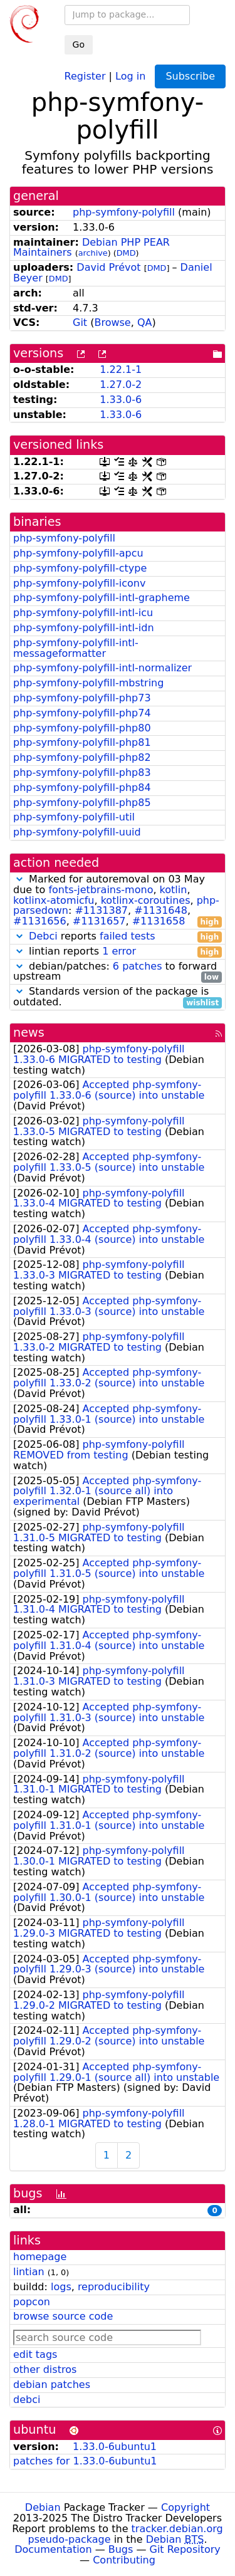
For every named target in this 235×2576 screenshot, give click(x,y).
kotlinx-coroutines (146, 900)
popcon (31, 2302)
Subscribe (190, 76)
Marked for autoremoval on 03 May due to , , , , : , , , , (117, 900)
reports (117, 936)
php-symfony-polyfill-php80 (82, 728)
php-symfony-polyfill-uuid (77, 832)
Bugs (120, 2549)
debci (26, 2400)
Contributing (124, 2560)
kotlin (173, 890)
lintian (28, 2272)
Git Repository (185, 2549)
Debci (43, 936)
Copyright (185, 2507)
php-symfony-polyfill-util (74, 817)
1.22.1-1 (121, 369)
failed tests (127, 936)
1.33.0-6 (121, 400)
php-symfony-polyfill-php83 (82, 772)
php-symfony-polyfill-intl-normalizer (102, 668)
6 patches (137, 966)
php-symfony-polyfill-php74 (82, 713)
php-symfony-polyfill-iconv (79, 583)
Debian (43, 2507)
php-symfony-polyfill (124, 212)
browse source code (63, 2316)
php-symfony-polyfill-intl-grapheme (101, 598)
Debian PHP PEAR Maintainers (91, 247)
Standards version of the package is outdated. (117, 997)
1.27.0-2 (121, 384)
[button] (19, 879)
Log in (130, 75)
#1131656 (39, 921)
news (28, 1032)
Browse (112, 322)
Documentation (52, 2549)
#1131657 (99, 921)
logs (61, 2287)
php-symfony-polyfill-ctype (80, 568)
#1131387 (101, 910)
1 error (119, 951)
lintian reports (117, 951)
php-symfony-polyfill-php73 (82, 698)
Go (79, 44)
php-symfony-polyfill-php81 (82, 742)
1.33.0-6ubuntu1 (115, 2447)
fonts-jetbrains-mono (100, 890)
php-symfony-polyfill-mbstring (88, 683)
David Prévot (108, 267)
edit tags (35, 2354)
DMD (126, 253)
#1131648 (160, 910)
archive (93, 253)
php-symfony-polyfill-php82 (82, 757)
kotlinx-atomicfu (54, 900)
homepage (39, 2257)
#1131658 (158, 921)
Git (80, 322)
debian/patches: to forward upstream (117, 972)
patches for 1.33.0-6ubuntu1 (85, 2461)
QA (144, 322)
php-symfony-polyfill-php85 (82, 803)
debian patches (51, 2384)
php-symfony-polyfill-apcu (78, 553)
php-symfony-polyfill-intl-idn (83, 628)
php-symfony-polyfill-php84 (82, 787)
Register (85, 75)
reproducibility (114, 2287)
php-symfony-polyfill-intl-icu (83, 613)
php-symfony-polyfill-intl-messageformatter (75, 648)
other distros (44, 2369)
